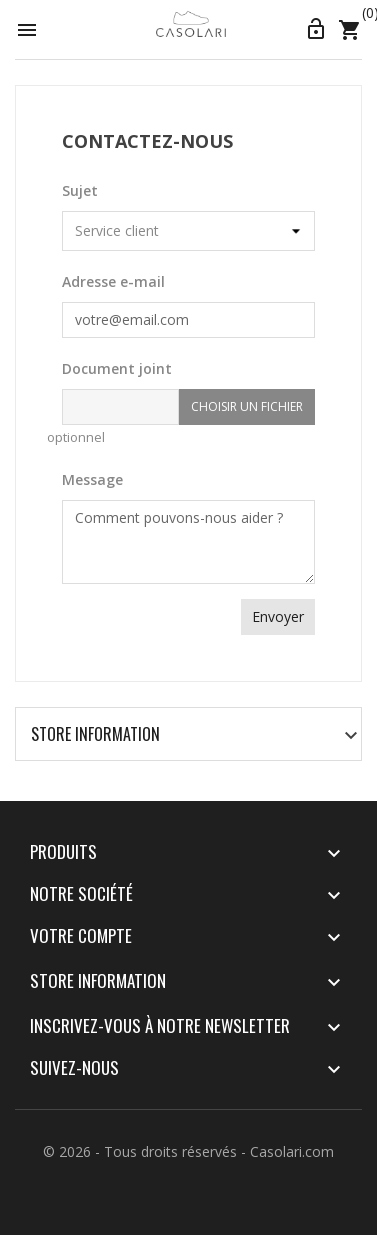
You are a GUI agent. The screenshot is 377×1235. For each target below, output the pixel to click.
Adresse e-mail (113, 281)
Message (92, 479)
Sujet (80, 190)
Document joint (117, 368)
